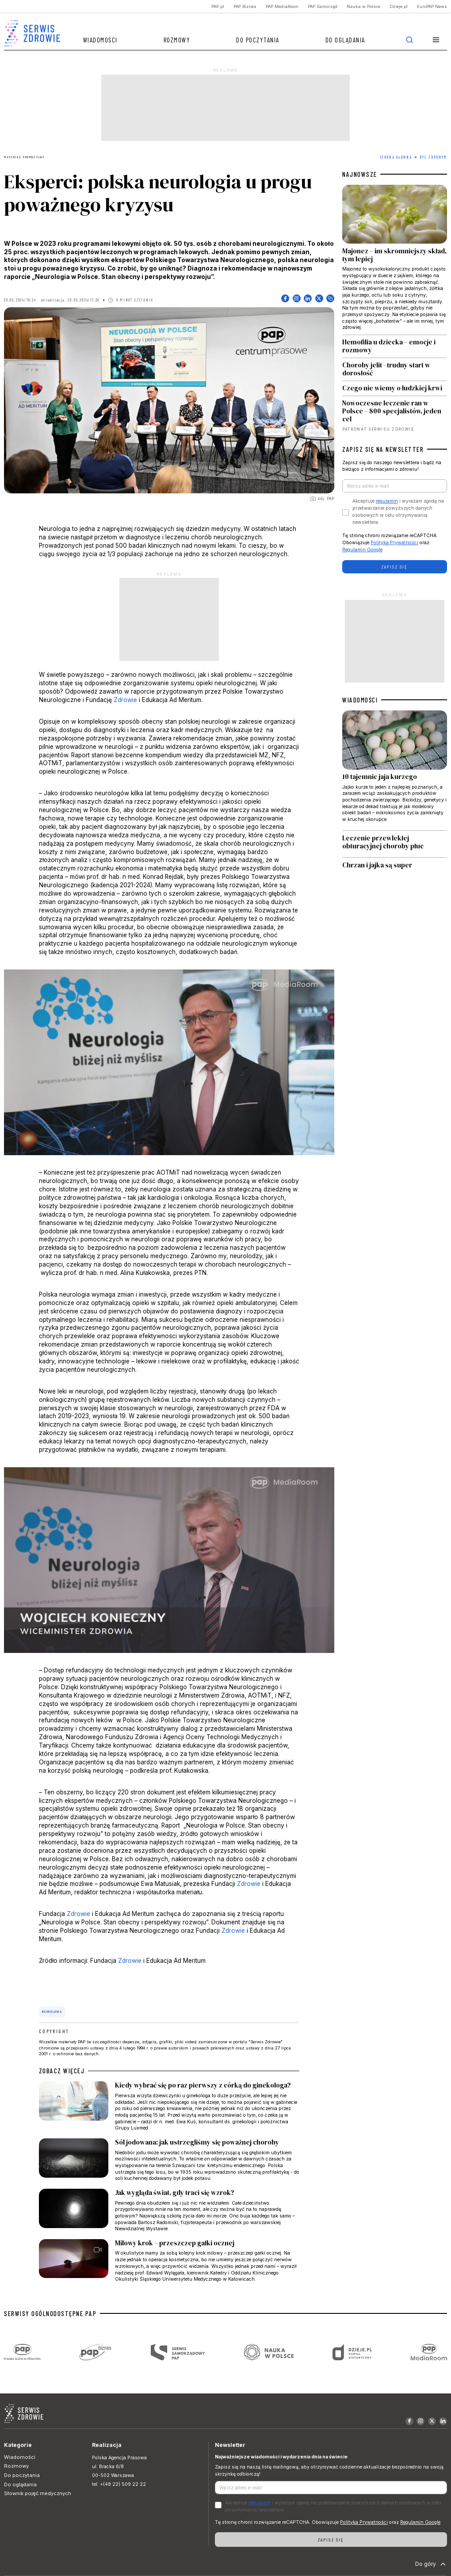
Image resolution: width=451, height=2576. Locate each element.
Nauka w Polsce (363, 6)
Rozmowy (177, 40)
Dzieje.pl (399, 6)
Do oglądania (345, 40)
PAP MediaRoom (282, 6)
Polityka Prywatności (394, 543)
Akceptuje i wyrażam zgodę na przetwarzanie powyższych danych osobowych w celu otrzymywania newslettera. (398, 511)
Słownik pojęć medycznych (37, 2493)
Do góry (431, 2564)
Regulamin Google (362, 550)
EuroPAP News (432, 6)
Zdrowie (125, 699)
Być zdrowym (433, 157)
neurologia (52, 2011)
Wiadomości (100, 40)
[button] (436, 40)
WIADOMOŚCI (360, 700)
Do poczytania (257, 40)
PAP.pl (217, 6)
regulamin (387, 501)
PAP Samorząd (322, 6)
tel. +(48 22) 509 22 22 (119, 2484)
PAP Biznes (244, 6)
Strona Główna (396, 157)
